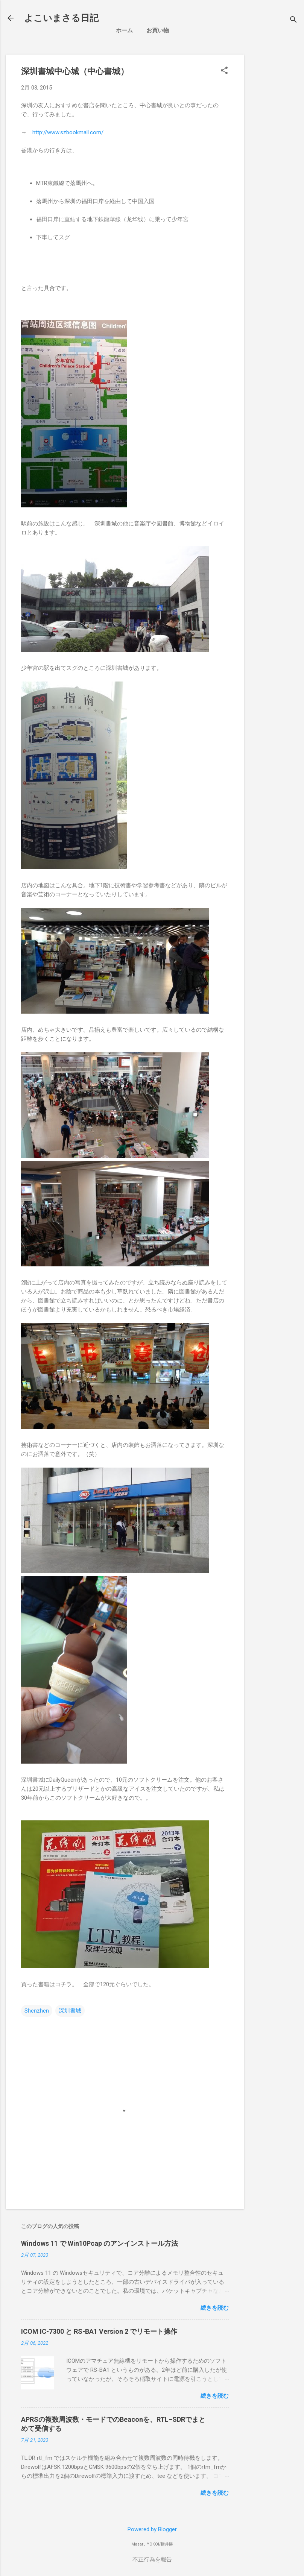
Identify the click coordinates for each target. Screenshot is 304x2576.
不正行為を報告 (152, 2559)
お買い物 (157, 30)
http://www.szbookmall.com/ (67, 132)
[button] (224, 71)
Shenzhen (36, 2010)
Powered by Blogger (152, 2529)
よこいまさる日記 (61, 18)
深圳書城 (70, 2010)
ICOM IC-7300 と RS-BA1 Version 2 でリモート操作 (99, 2331)
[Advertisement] (277, 167)
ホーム (124, 30)
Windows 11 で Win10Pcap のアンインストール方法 (99, 2243)
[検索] (293, 20)
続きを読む (215, 2307)
